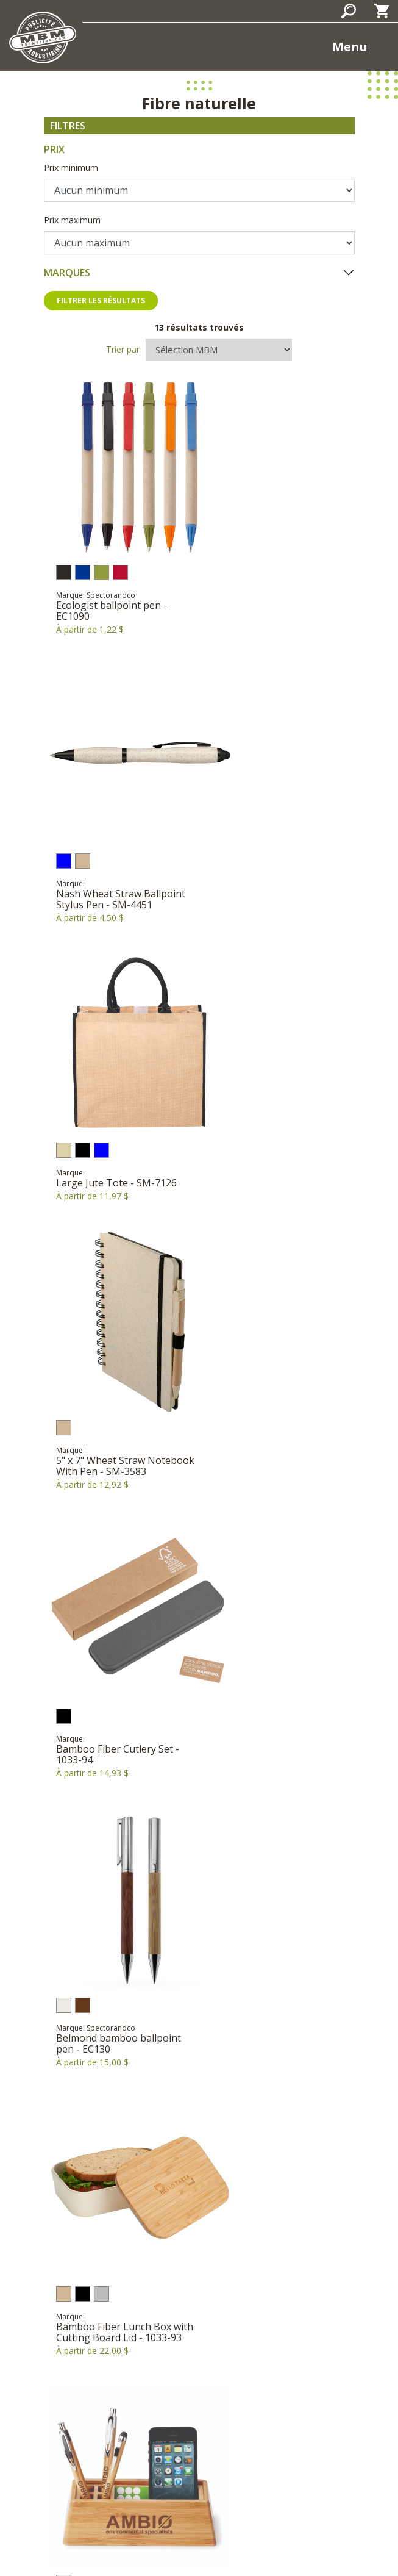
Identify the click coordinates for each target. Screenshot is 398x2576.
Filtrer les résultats (101, 300)
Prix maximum (72, 220)
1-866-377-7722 (165, 2375)
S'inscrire (199, 2490)
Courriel (199, 2391)
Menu (350, 46)
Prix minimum (71, 167)
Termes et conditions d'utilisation (261, 2541)
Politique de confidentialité (124, 2541)
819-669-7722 (238, 2375)
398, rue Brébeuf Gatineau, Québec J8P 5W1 (199, 2349)
